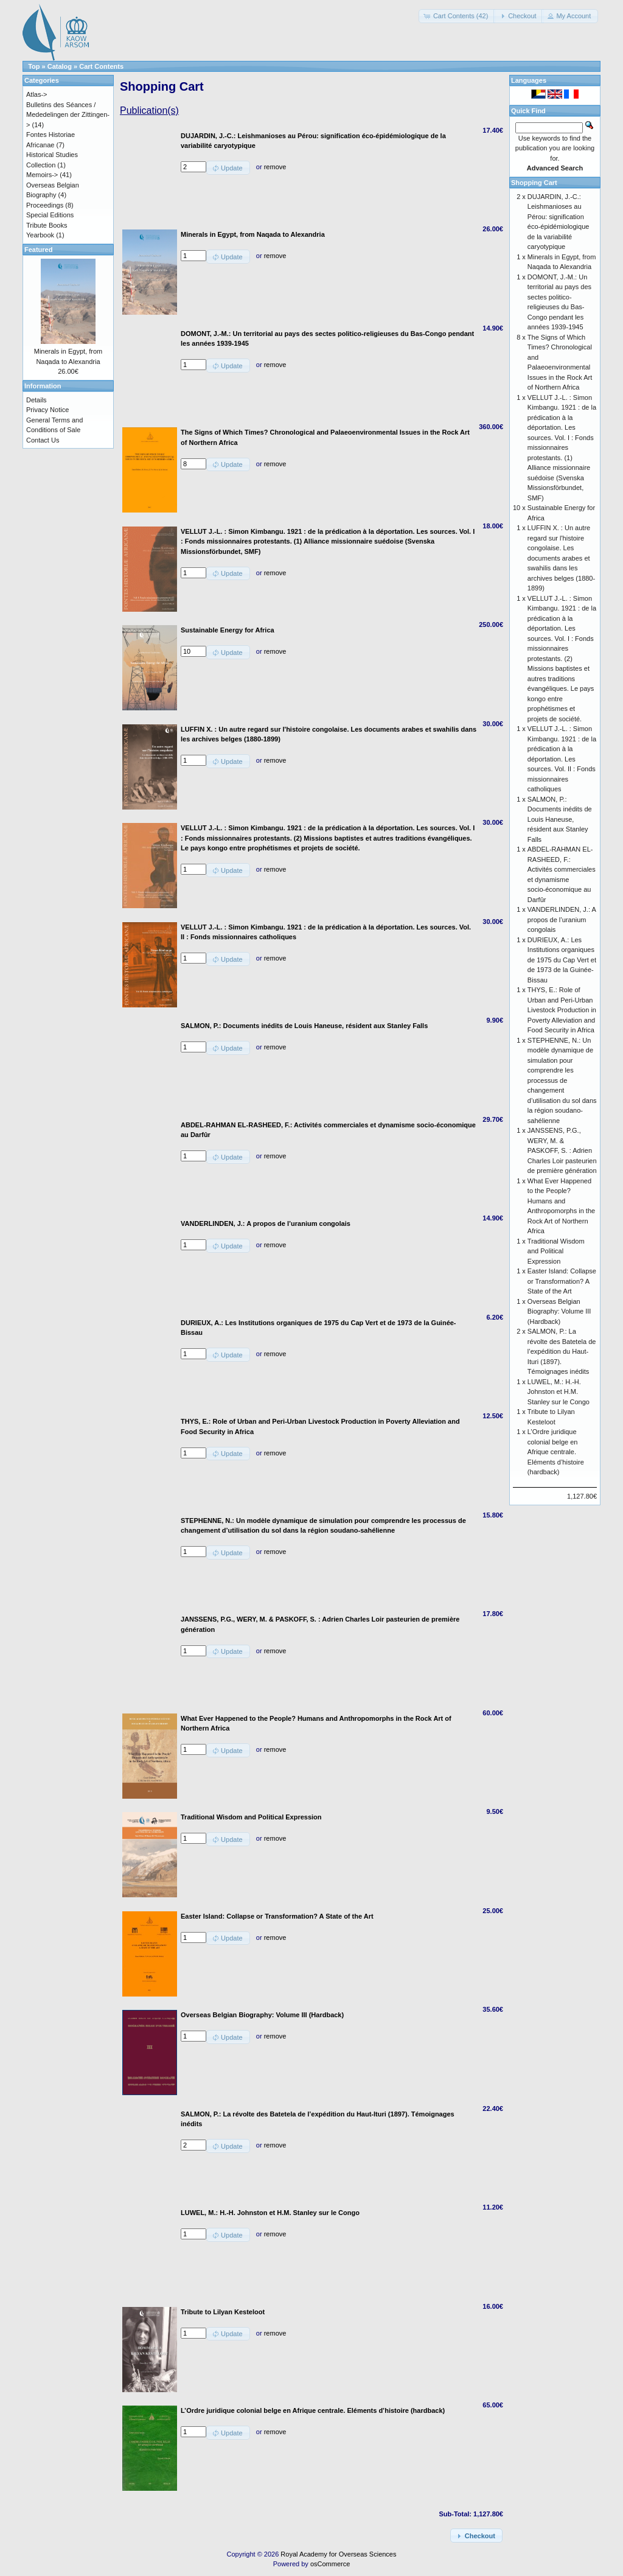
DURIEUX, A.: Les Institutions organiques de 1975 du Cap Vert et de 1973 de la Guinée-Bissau (561, 960)
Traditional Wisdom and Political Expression (556, 1251)
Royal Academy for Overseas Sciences (338, 2554)
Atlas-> (36, 94)
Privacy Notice (47, 409)
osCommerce (330, 2563)
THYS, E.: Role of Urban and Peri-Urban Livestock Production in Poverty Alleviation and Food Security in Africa (561, 1010)
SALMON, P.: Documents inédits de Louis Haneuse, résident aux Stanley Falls (559, 819)
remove (275, 166)
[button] (457, 16)
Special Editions (50, 215)
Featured (38, 249)
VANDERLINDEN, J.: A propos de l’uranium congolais (561, 919)
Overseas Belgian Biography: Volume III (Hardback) (559, 1311)
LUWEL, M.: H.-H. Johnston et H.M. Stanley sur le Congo (558, 1391)
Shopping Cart (534, 182)
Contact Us (42, 440)
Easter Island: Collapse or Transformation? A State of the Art (561, 1281)
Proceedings (44, 205)
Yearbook (40, 235)
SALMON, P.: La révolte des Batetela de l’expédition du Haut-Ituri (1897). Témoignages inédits (561, 1351)
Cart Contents (101, 66)
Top (34, 66)
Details (36, 400)
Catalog (59, 66)
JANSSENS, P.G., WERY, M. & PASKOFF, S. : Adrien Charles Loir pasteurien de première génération (562, 1150)
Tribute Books (46, 225)
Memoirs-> (42, 174)
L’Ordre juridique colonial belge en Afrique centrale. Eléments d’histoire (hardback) (555, 1451)
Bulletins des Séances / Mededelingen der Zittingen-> (68, 114)
